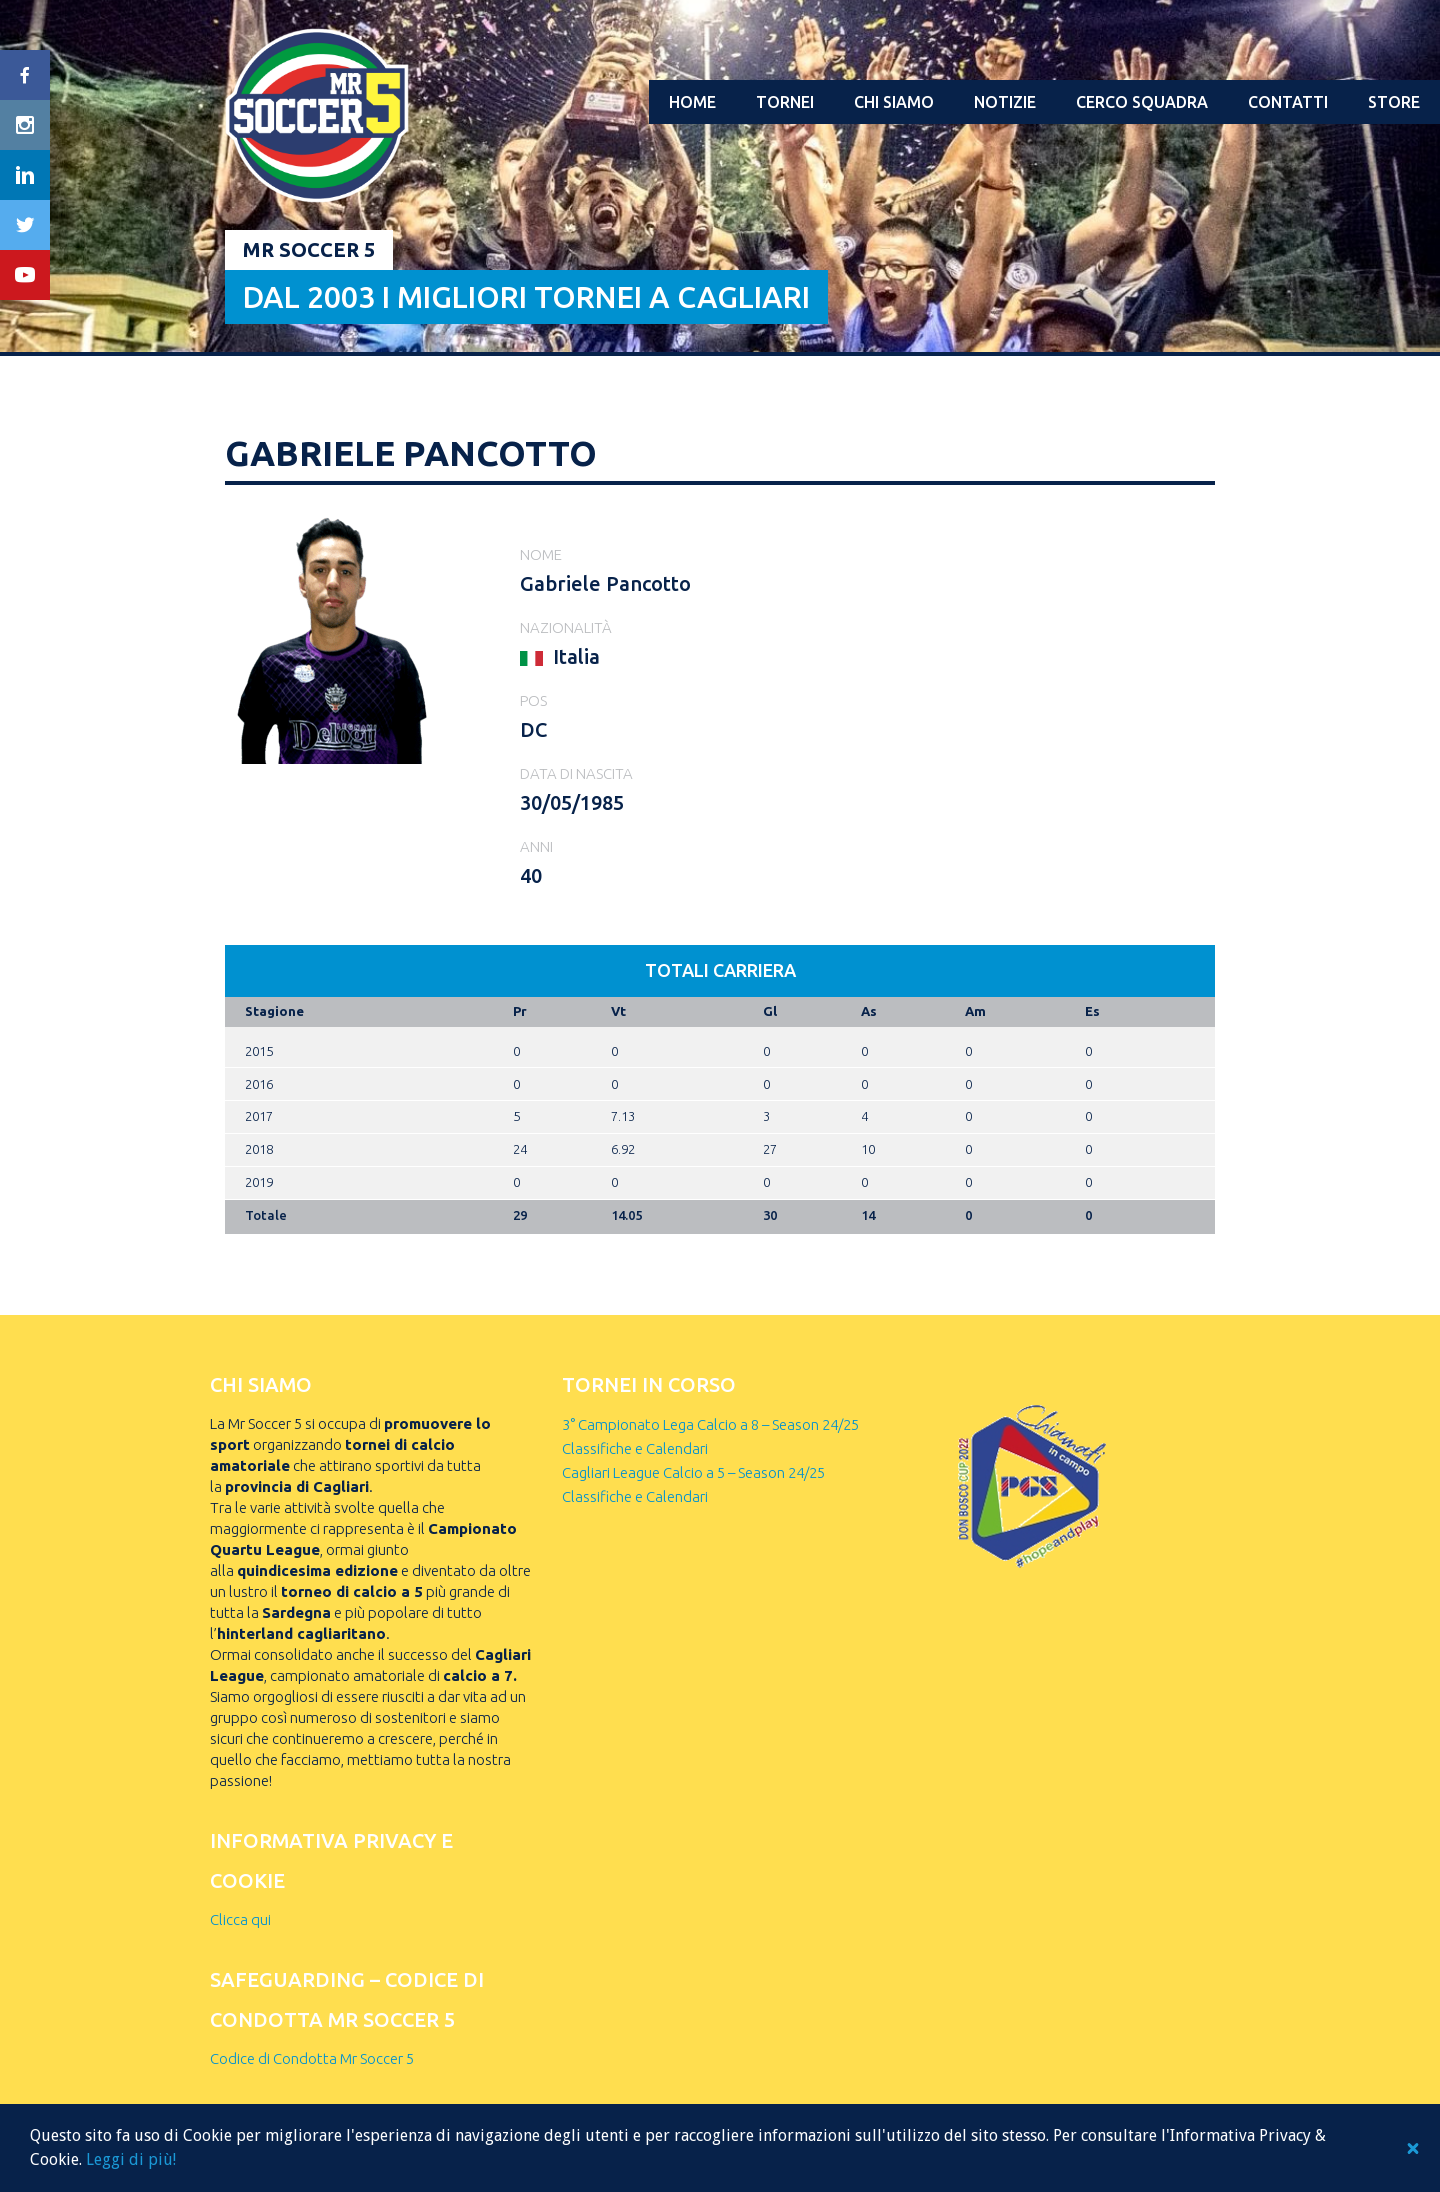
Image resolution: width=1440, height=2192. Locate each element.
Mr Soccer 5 (309, 249)
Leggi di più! (131, 2159)
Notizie (1005, 102)
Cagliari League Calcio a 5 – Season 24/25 (693, 1472)
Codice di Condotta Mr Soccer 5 (312, 2058)
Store (1394, 102)
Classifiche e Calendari (635, 1448)
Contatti (1288, 102)
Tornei (785, 102)
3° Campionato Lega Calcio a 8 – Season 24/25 (710, 1424)
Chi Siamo (894, 102)
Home (692, 102)
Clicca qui (240, 1919)
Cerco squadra (1142, 102)
